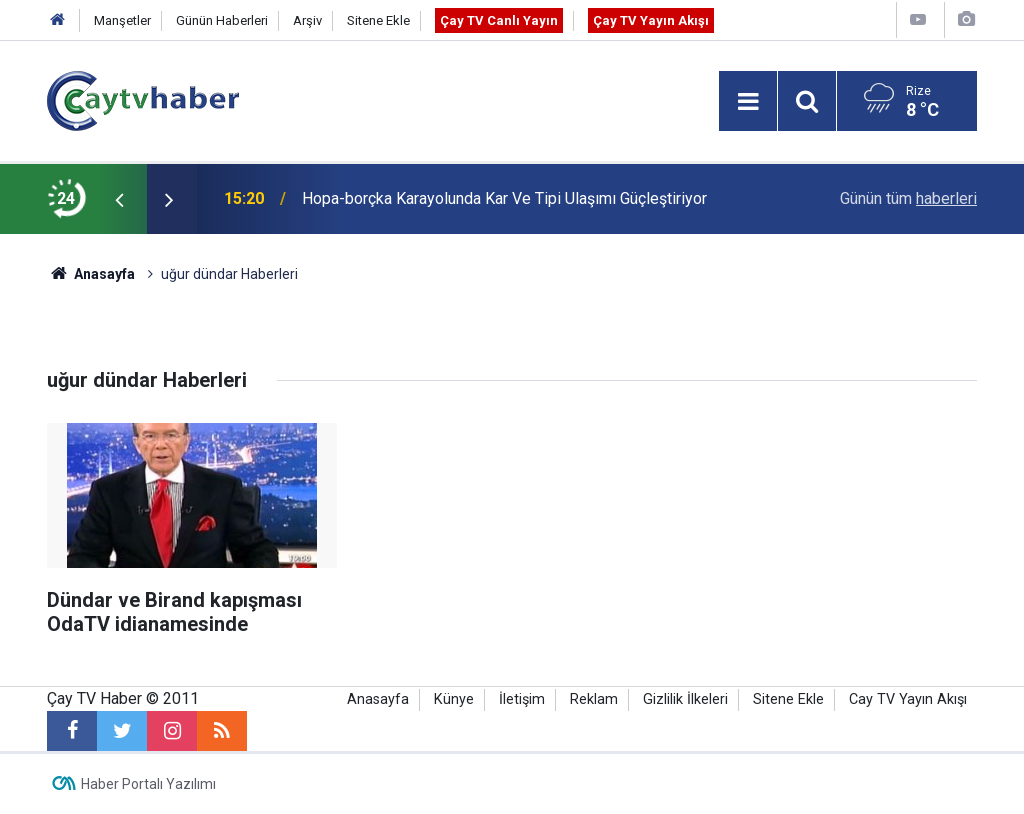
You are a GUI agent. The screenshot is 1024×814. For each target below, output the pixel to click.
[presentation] (119, 199)
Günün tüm (908, 198)
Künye (454, 699)
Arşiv (307, 20)
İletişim (522, 699)
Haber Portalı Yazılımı (148, 784)
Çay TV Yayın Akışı (651, 20)
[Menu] (748, 102)
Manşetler (122, 20)
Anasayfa (378, 699)
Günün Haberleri (222, 20)
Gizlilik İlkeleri (685, 699)
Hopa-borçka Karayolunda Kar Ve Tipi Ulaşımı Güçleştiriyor (504, 198)
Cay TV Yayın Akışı (908, 699)
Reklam (594, 699)
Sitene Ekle (378, 20)
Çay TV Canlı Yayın (499, 20)
